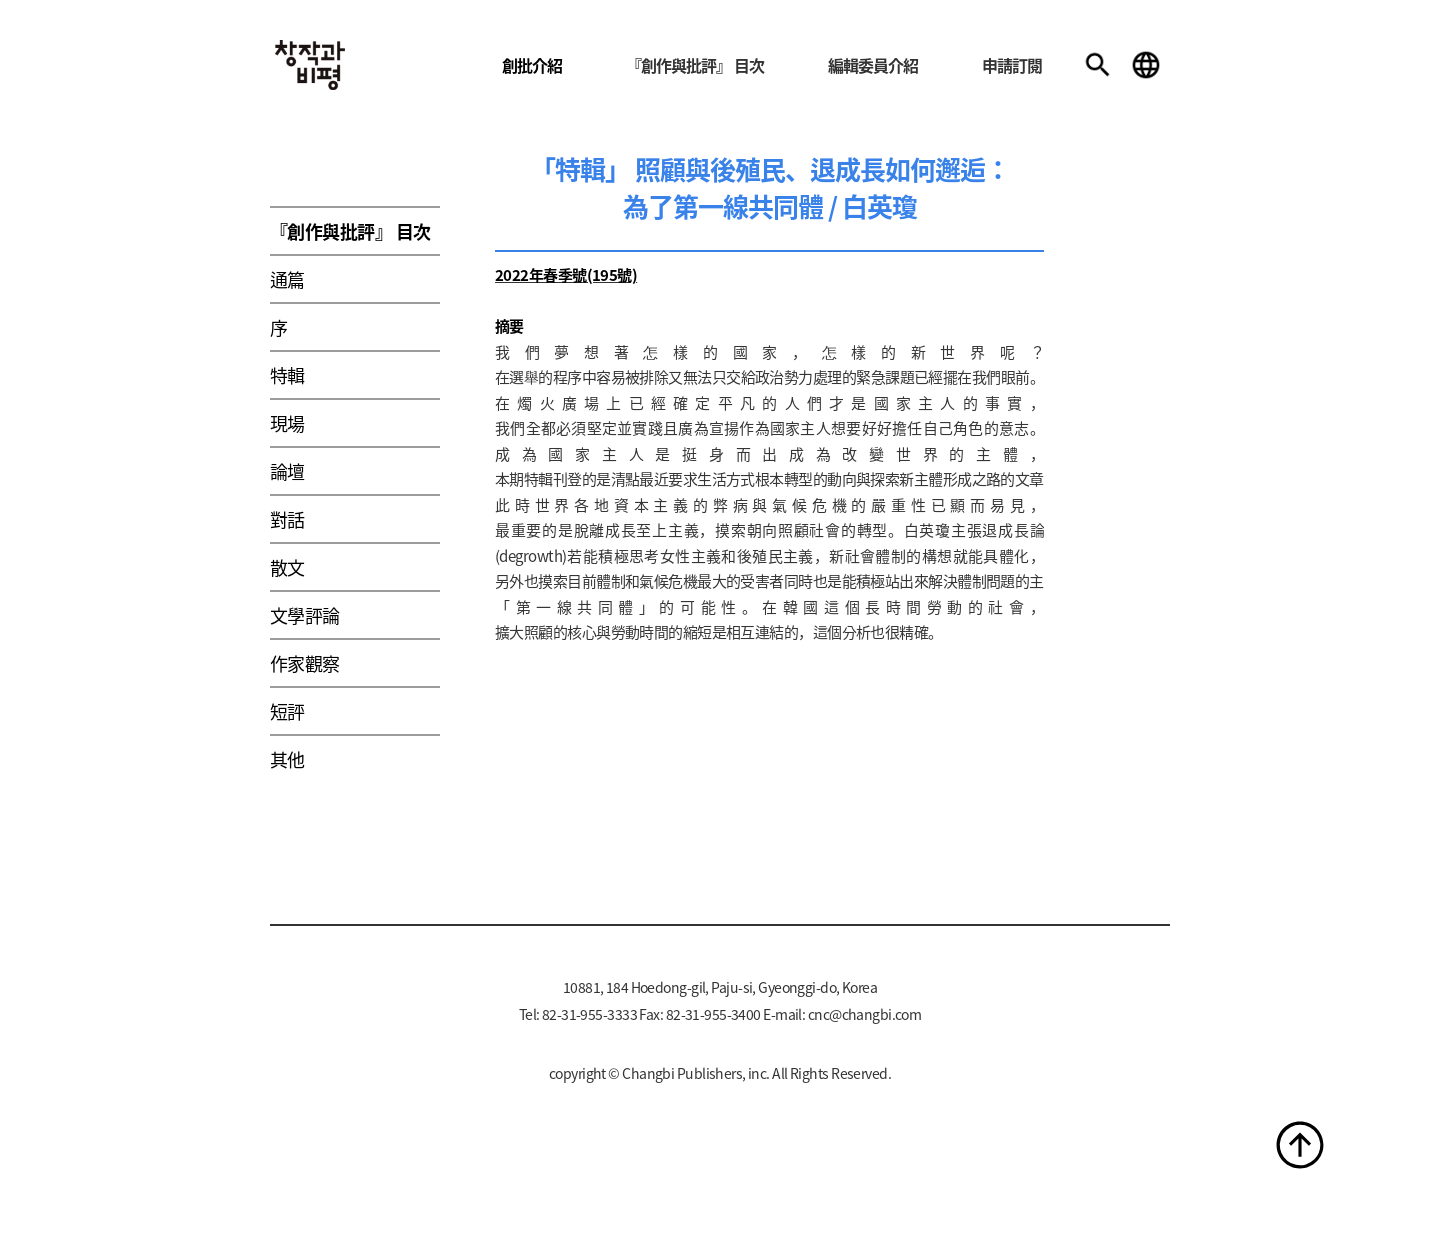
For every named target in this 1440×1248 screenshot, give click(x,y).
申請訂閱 (1012, 65)
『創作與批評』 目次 (695, 65)
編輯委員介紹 (873, 65)
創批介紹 (532, 65)
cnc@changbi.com (865, 1014)
